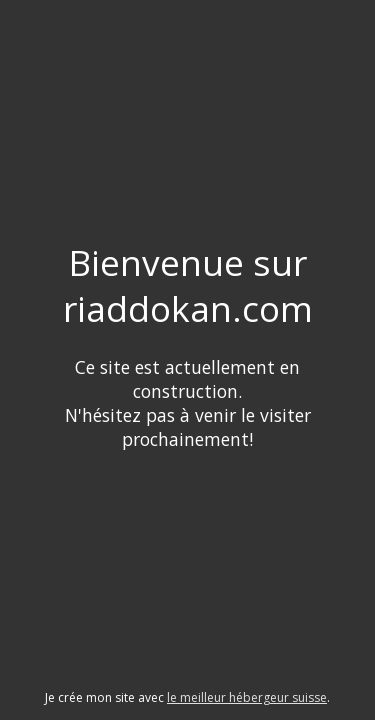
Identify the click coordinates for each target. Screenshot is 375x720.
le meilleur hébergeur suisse (247, 697)
